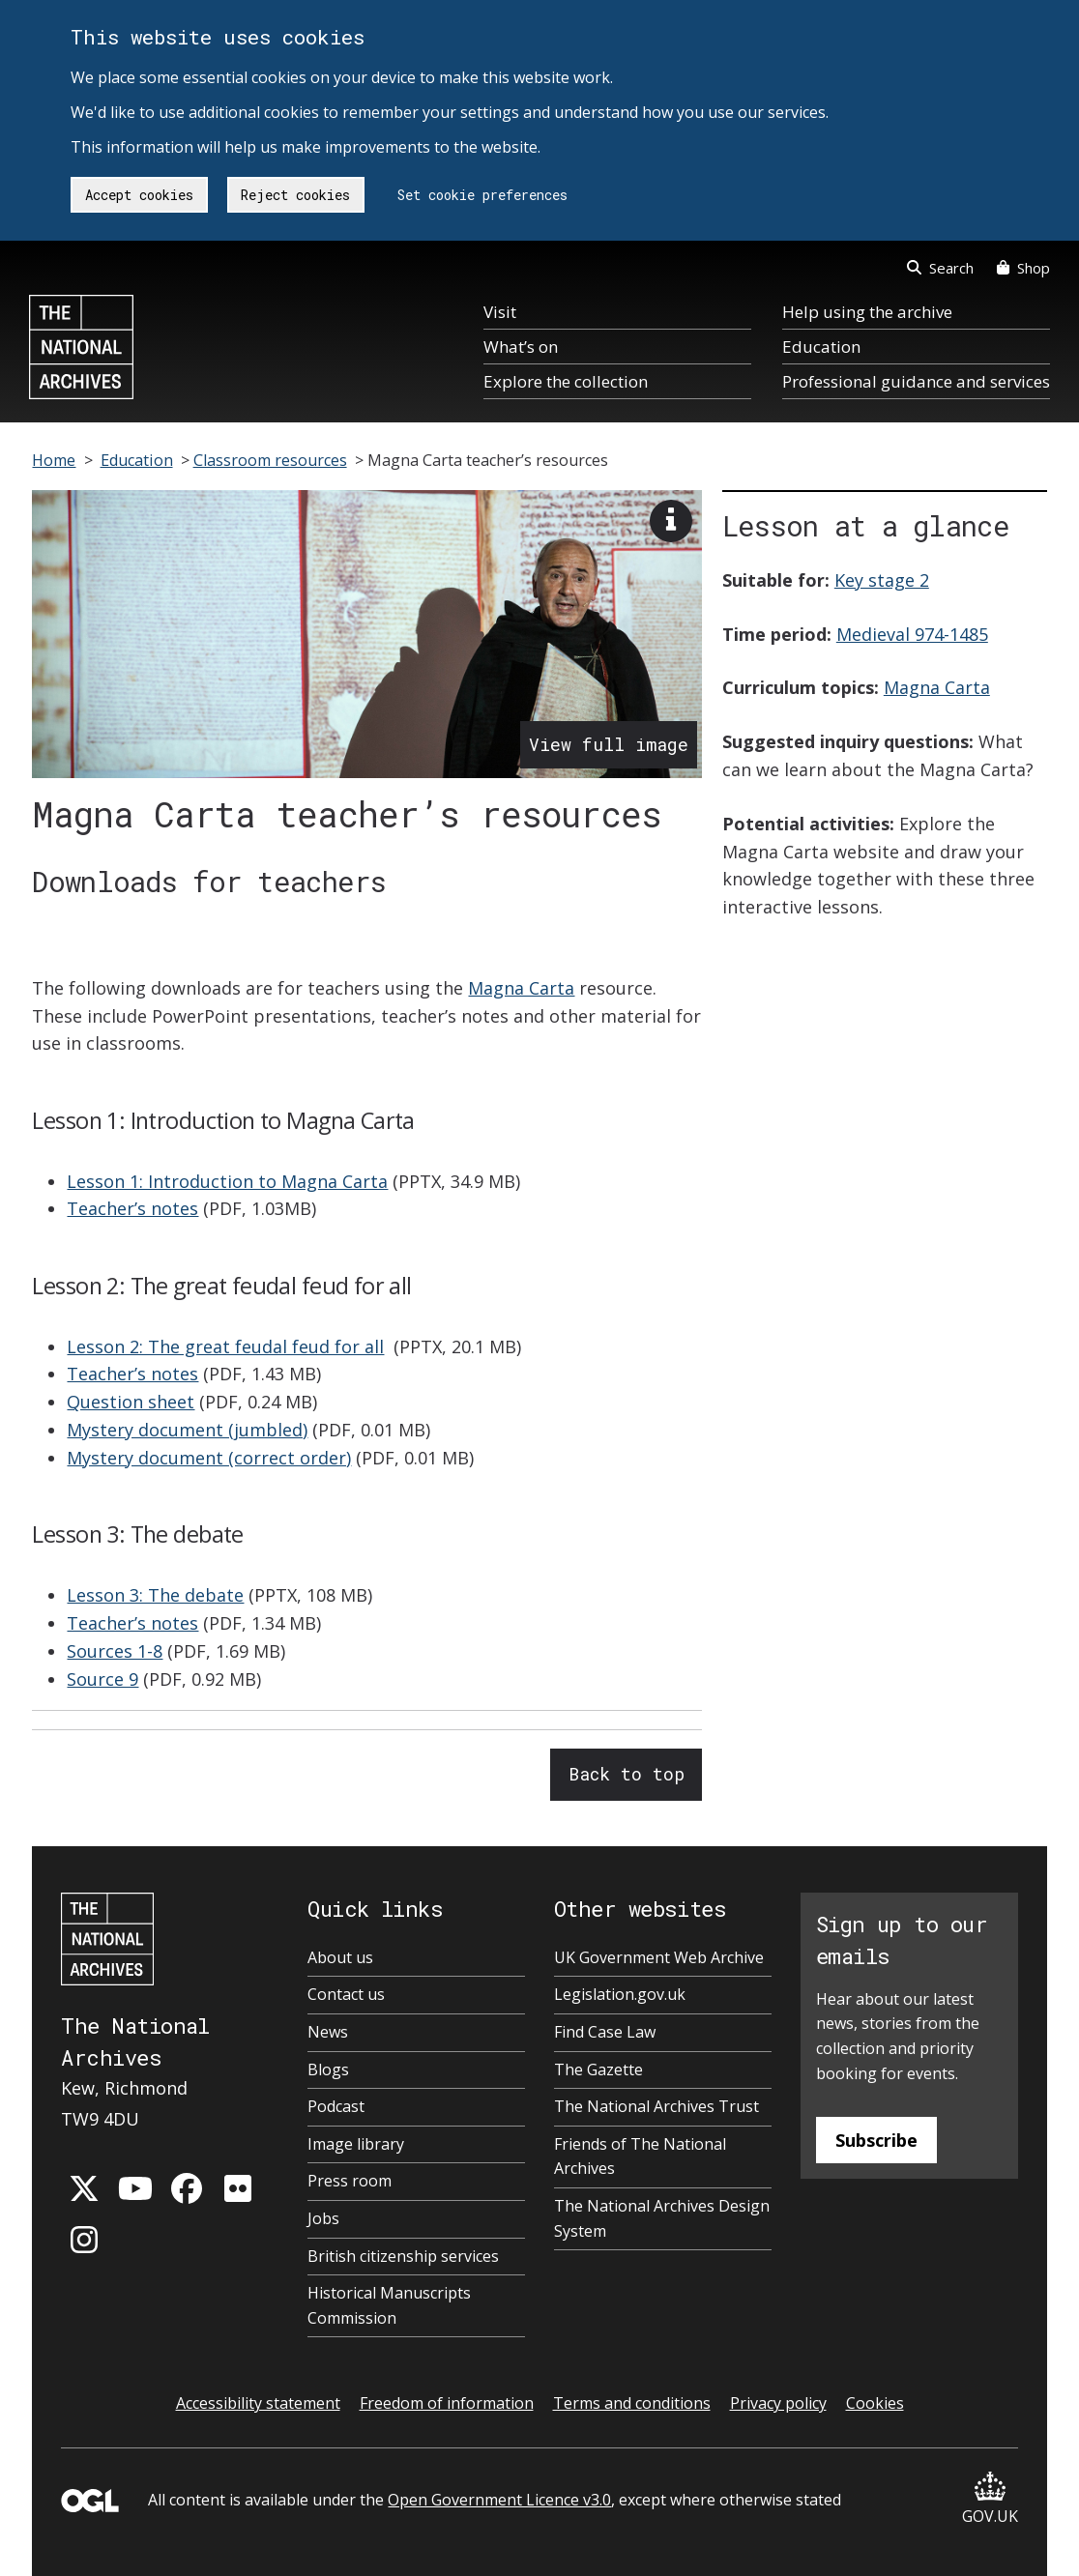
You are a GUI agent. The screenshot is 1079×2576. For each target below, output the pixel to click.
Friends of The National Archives (640, 2156)
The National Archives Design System (662, 2218)
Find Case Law (605, 2031)
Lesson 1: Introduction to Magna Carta (227, 1181)
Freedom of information (447, 2403)
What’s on (520, 346)
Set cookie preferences (482, 195)
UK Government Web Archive (659, 1957)
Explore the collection (565, 381)
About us (340, 1957)
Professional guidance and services (916, 381)
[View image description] (671, 521)
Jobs (323, 2218)
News (327, 2031)
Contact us (346, 1994)
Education (821, 346)
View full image (608, 744)
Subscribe (876, 2140)
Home (53, 460)
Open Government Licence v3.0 (499, 2499)
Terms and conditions (632, 2403)
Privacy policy (778, 2403)
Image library (355, 2144)
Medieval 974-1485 (912, 634)
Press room (349, 2180)
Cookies (875, 2403)
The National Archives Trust (656, 2106)
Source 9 (102, 1679)
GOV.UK (990, 2499)
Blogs (328, 2069)
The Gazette (598, 2069)
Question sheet (130, 1401)
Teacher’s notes (132, 1208)
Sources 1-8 (114, 1651)
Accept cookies (139, 195)
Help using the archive (867, 312)
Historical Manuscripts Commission (389, 2305)
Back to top (627, 1773)
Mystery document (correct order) (209, 1457)
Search (940, 267)
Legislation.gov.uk (619, 1994)
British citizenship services (403, 2256)
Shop (1023, 267)
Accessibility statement (258, 2403)
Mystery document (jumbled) (187, 1429)
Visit (499, 312)
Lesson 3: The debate (155, 1594)
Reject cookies (295, 195)
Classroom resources (270, 460)
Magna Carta (521, 987)
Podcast (336, 2106)
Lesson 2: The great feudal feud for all (225, 1346)
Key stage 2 (881, 580)
